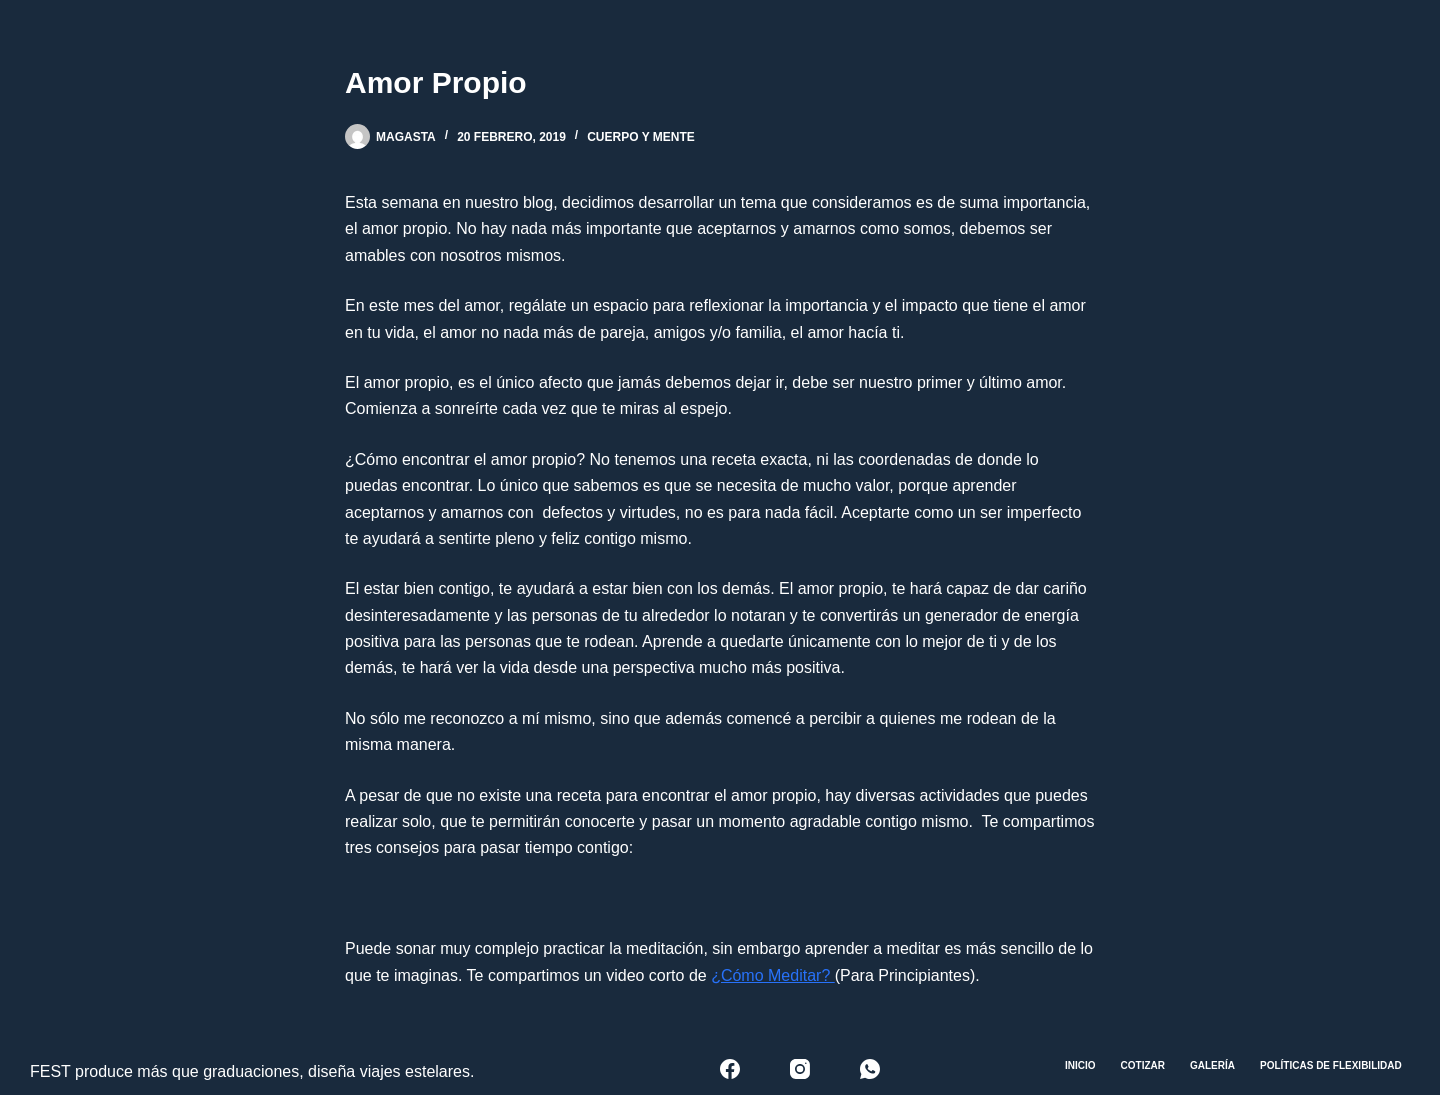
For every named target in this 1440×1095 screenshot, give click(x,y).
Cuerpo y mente (641, 137)
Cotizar (1143, 1065)
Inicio (1080, 1065)
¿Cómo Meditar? (773, 975)
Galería (1212, 1065)
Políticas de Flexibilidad (1331, 1065)
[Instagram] (800, 1069)
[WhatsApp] (870, 1069)
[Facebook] (730, 1069)
